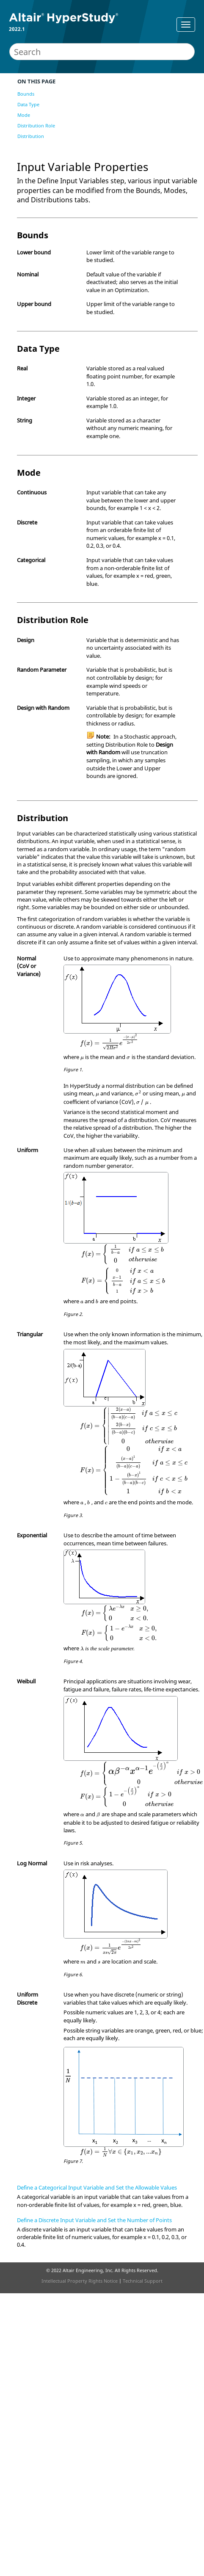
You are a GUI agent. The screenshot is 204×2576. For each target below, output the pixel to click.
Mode (23, 115)
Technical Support (143, 2281)
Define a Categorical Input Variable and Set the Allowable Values (97, 2187)
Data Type (28, 104)
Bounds (25, 94)
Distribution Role (36, 125)
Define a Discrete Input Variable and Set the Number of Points (94, 2220)
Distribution (30, 136)
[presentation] (109, 1042)
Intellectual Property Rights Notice (79, 2281)
